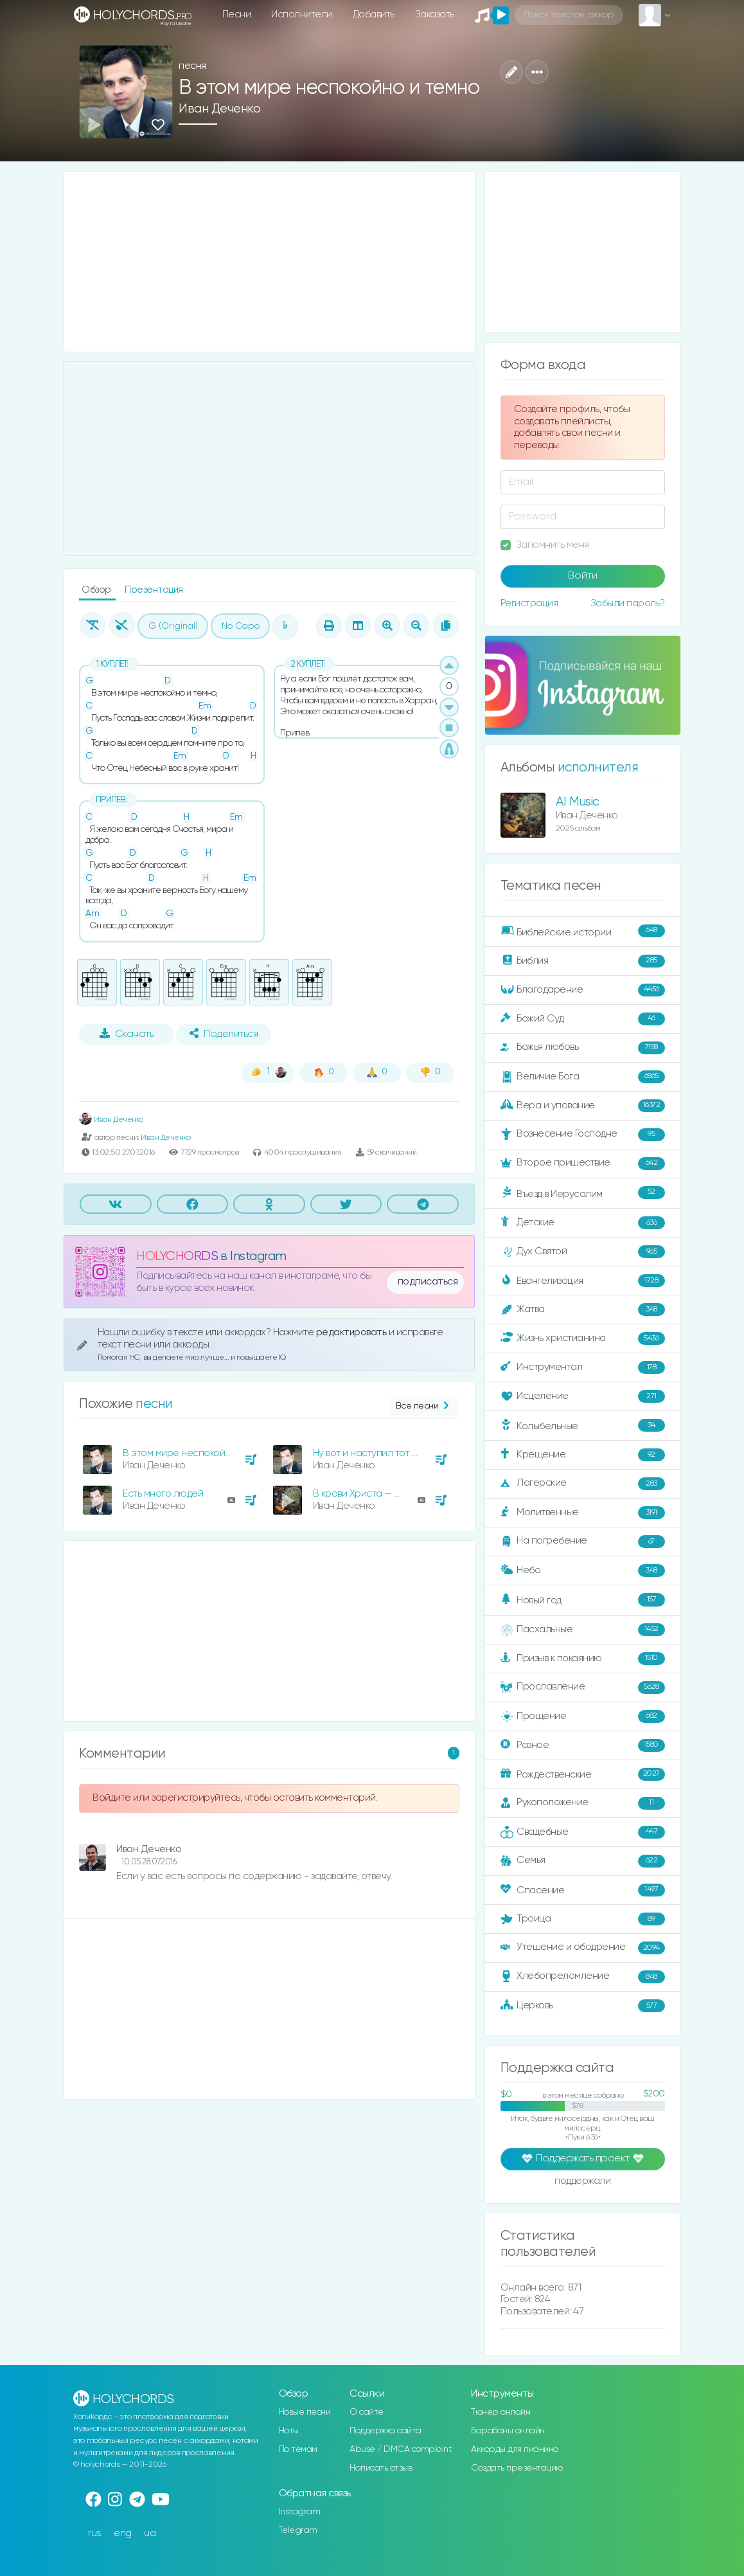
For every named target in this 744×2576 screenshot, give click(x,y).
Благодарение (582, 990)
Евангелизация (582, 1280)
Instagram (300, 2511)
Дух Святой (582, 1251)
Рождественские (582, 1774)
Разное (582, 1745)
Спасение (582, 1890)
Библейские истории (582, 931)
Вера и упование (582, 1105)
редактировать (352, 1332)
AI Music (577, 802)
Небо (582, 1570)
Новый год (582, 1600)
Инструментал (582, 1367)
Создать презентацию (517, 2467)
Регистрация (529, 603)
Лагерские (582, 1483)
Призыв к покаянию (582, 1658)
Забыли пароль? (627, 603)
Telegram (298, 2530)
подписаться (428, 1282)
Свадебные (582, 1832)
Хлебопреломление (582, 1976)
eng (123, 2533)
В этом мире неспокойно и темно (198, 1453)
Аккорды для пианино (514, 2449)
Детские (582, 1222)
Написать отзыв (381, 2467)
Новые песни (305, 2412)
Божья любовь (582, 1047)
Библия (582, 961)
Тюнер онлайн (500, 2412)
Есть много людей (163, 1494)
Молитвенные (582, 1512)
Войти (583, 576)
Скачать (127, 1034)
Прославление (582, 1687)
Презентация (154, 590)
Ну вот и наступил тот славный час (391, 1453)
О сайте (367, 2412)
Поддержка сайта (385, 2430)
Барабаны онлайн (508, 2430)
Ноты (289, 2430)
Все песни (424, 1406)
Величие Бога (582, 1076)
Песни (236, 14)
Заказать (434, 14)
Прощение (582, 1716)
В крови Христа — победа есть (381, 1494)
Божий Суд (582, 1019)
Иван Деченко (219, 109)
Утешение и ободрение (582, 1947)
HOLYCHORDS (177, 1256)
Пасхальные (582, 1629)
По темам (298, 2449)
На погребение (582, 1541)
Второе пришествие (582, 1163)
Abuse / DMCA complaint (401, 2449)
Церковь (582, 2005)
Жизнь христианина (582, 1338)
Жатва (582, 1309)
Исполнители (301, 14)
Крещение (582, 1454)
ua (149, 2533)
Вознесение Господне (582, 1134)
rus (95, 2533)
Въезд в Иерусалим (582, 1193)
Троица (582, 1919)
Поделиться (224, 1034)
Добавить (373, 14)
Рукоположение (582, 1803)
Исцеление (582, 1396)
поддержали (582, 2182)
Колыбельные (582, 1425)
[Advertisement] (269, 262)
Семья (582, 1861)
